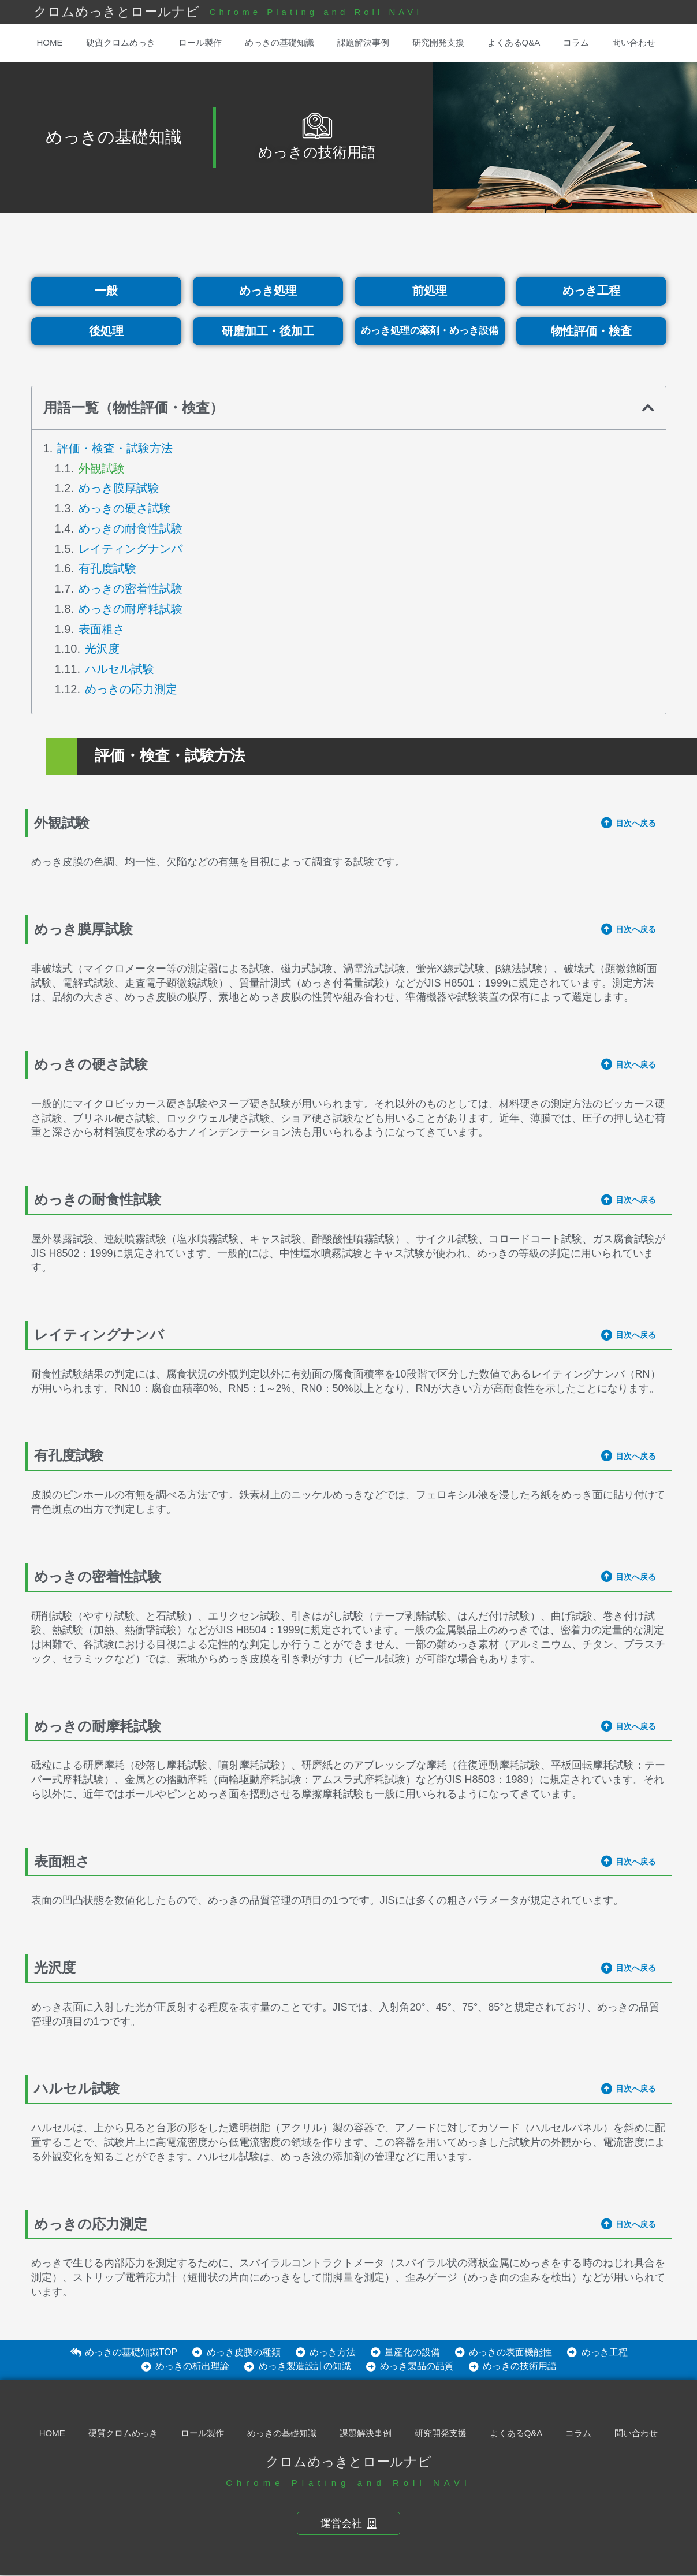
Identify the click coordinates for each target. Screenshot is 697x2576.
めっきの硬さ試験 (125, 508)
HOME (50, 42)
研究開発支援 (438, 42)
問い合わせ (633, 42)
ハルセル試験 (119, 669)
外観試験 (102, 468)
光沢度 (102, 649)
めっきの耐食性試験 (130, 528)
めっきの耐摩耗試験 (130, 608)
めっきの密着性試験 (130, 589)
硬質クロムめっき (120, 42)
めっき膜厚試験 (119, 488)
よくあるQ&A (514, 42)
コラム (576, 42)
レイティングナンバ (130, 548)
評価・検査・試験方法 (115, 448)
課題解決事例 (363, 42)
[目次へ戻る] (607, 823)
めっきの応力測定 (131, 689)
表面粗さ (102, 629)
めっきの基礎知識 (279, 42)
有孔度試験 (107, 569)
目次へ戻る (636, 823)
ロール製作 (200, 42)
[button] (648, 408)
